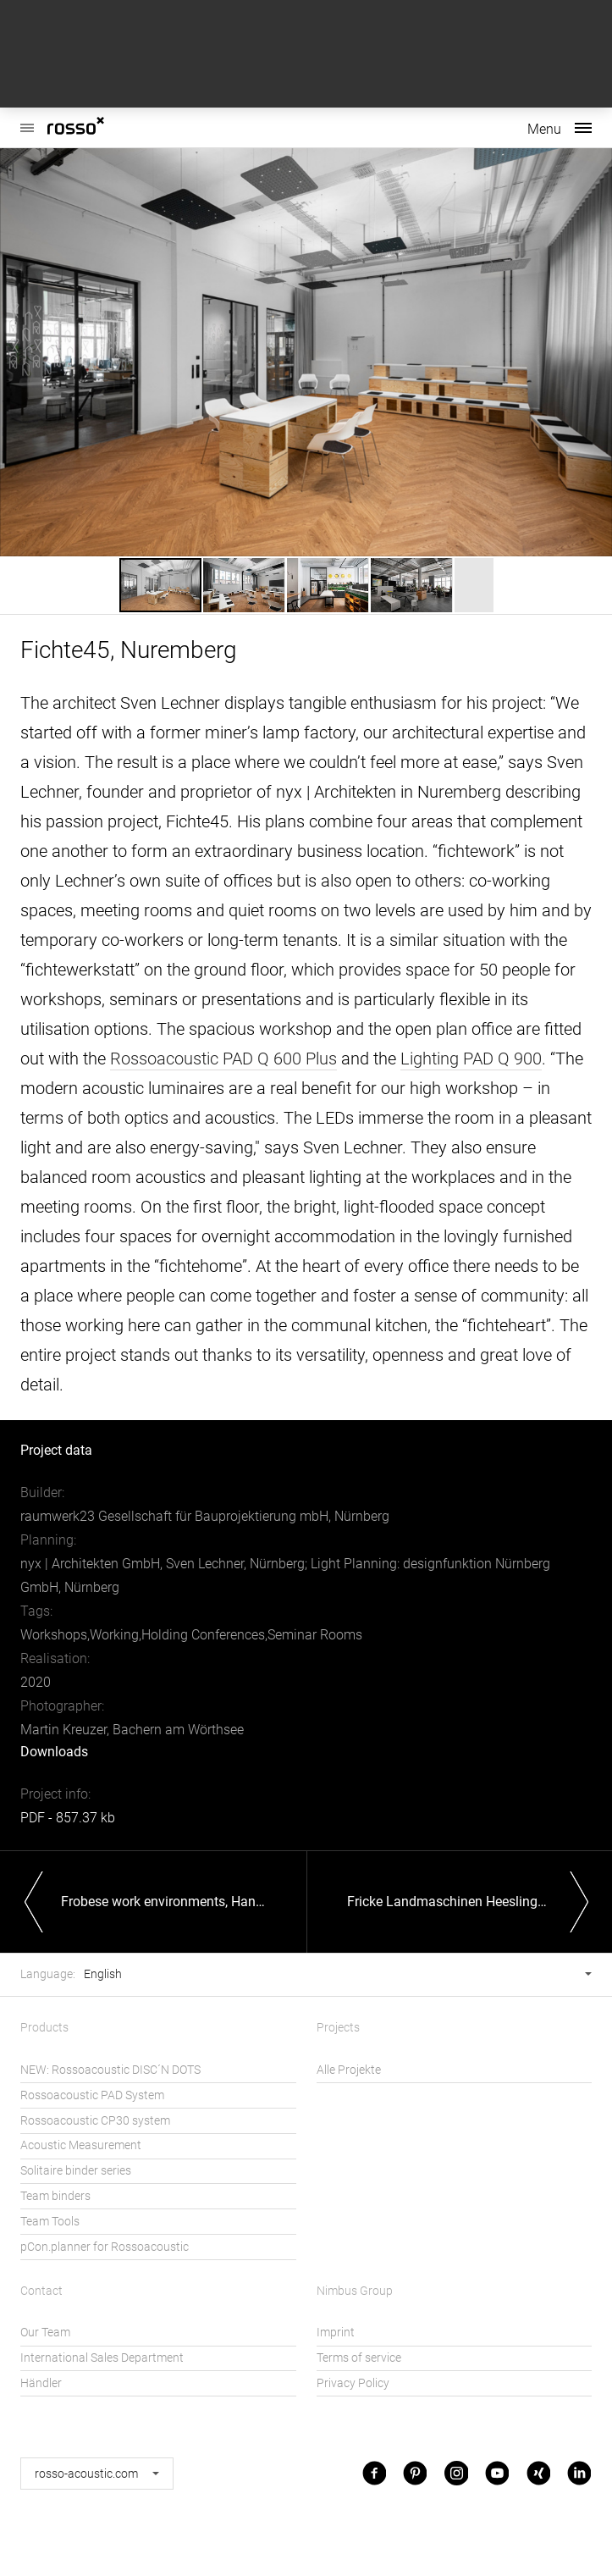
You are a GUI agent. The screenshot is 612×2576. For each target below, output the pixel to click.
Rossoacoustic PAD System (92, 2095)
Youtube (497, 2473)
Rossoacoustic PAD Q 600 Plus (223, 1058)
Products (44, 2027)
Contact (41, 2291)
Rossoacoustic (27, 119)
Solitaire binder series (75, 2171)
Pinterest (414, 2473)
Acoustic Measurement (80, 2145)
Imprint (336, 2332)
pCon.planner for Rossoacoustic (104, 2247)
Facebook (374, 2473)
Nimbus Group (355, 2291)
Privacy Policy (353, 2383)
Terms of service (359, 2358)
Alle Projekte (349, 2070)
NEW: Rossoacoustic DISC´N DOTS (110, 2070)
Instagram (456, 2473)
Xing (538, 2473)
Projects (338, 2027)
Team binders (55, 2196)
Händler (41, 2383)
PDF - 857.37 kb (67, 1818)
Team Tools (50, 2221)
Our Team (45, 2332)
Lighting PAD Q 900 (471, 1058)
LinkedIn (579, 2473)
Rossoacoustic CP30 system (95, 2121)
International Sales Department (102, 2358)
